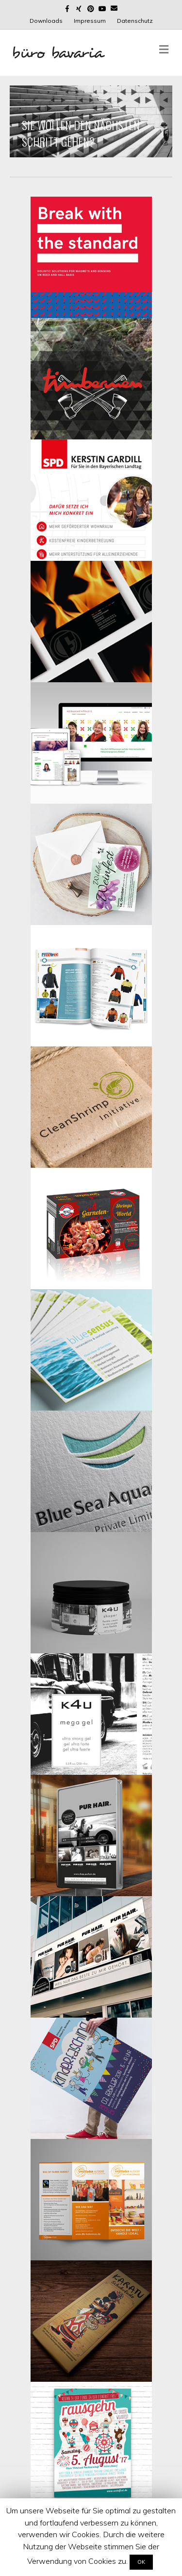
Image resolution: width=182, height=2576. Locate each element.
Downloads (46, 20)
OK (141, 2562)
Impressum (90, 20)
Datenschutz (135, 20)
